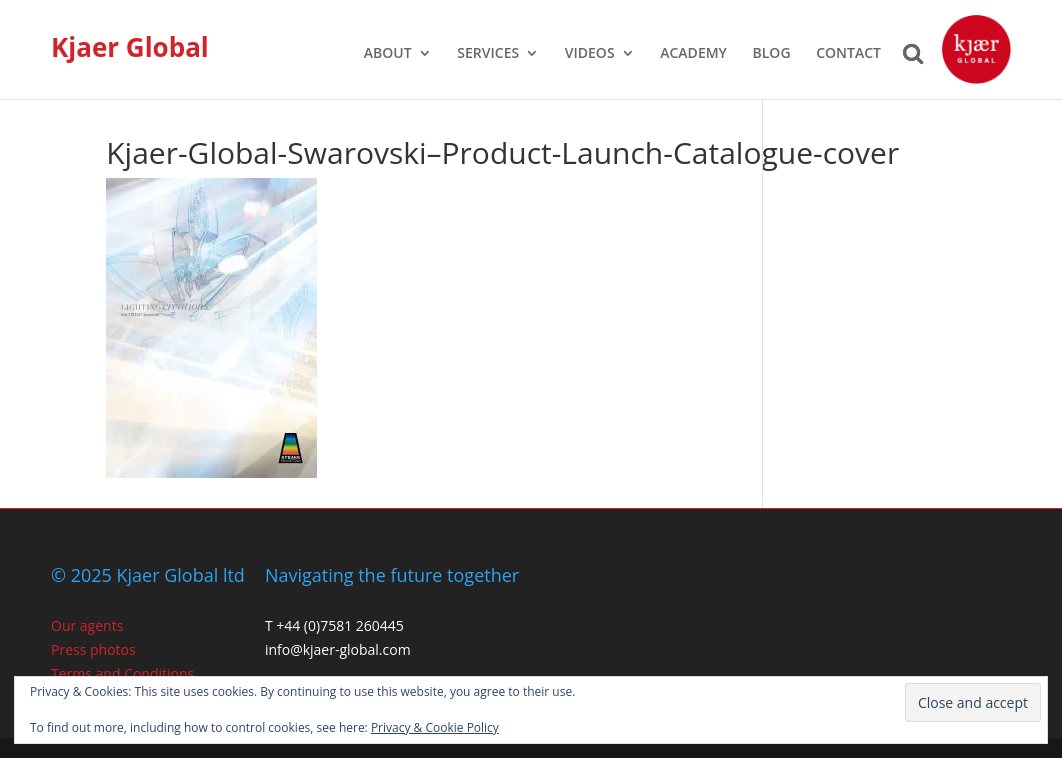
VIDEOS (590, 54)
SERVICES (488, 54)
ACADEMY (693, 54)
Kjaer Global (130, 47)
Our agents (87, 625)
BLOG (772, 54)
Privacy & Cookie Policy (435, 727)
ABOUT (388, 54)
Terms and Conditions (122, 673)
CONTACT (848, 54)
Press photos (93, 649)
